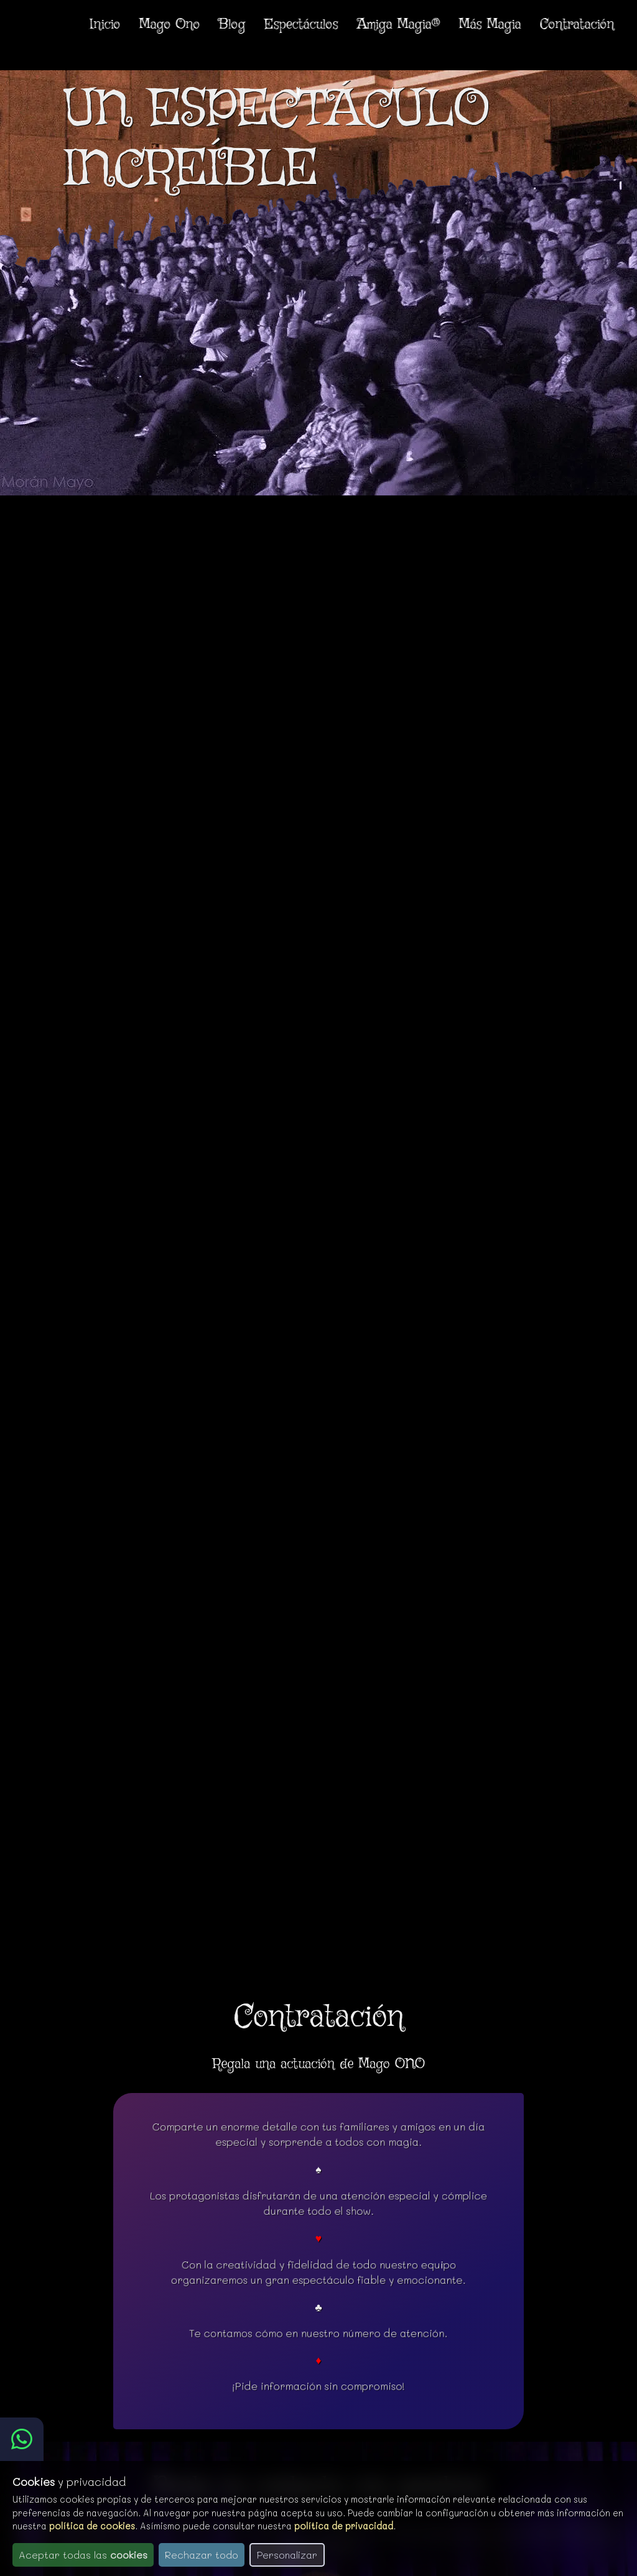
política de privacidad (343, 2526)
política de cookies (92, 2526)
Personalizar (287, 2554)
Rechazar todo (201, 2554)
